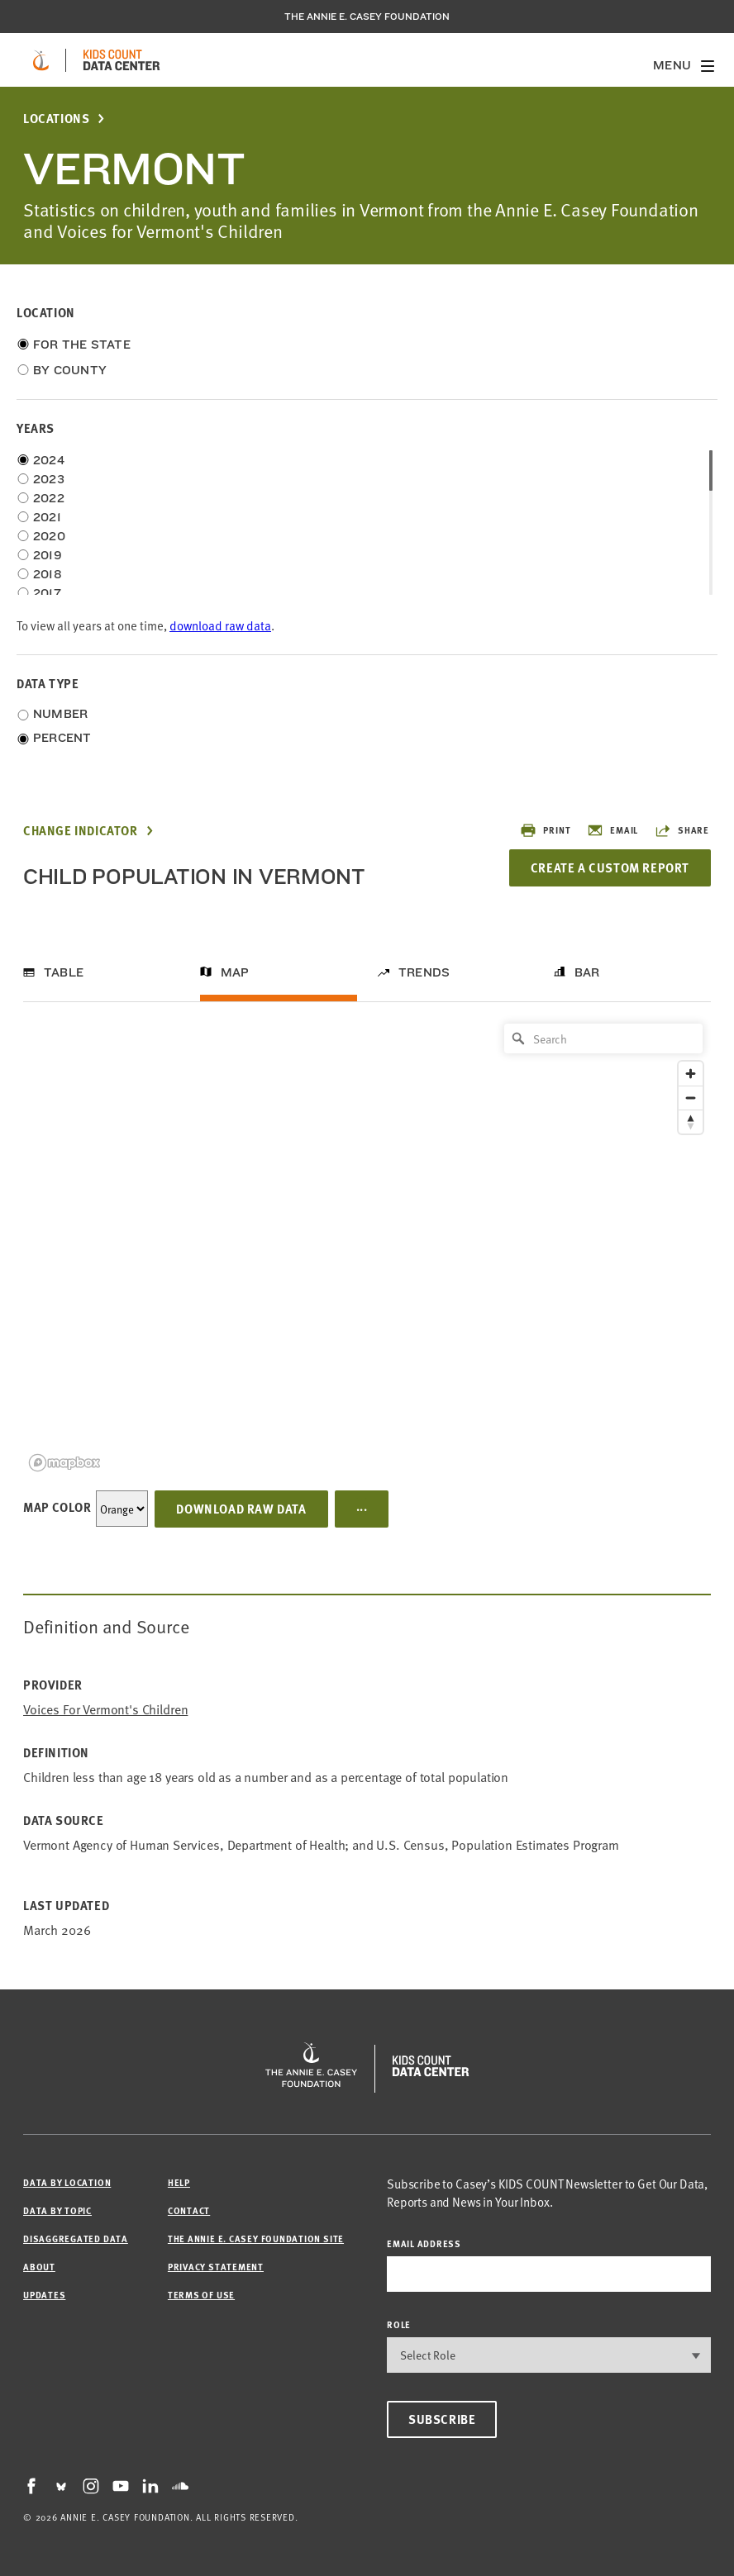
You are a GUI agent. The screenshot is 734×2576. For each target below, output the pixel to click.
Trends (424, 972)
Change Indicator (80, 830)
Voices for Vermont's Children (105, 1709)
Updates (44, 2294)
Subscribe (441, 2419)
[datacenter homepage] (121, 60)
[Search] (603, 1038)
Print (545, 830)
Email (612, 830)
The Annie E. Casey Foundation (367, 16)
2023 (48, 479)
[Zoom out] (691, 1098)
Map (235, 972)
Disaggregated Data (75, 2238)
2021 (47, 517)
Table (63, 972)
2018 (47, 574)
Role (399, 2324)
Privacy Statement (216, 2266)
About (39, 2266)
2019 (47, 555)
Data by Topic (57, 2210)
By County (70, 370)
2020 (49, 536)
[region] (367, 1246)
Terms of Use (201, 2294)
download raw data (220, 625)
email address (424, 2243)
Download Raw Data (241, 1508)
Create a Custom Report (610, 867)
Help (179, 2182)
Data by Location (67, 2182)
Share (682, 830)
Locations (56, 118)
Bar (587, 972)
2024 (48, 460)
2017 (47, 593)
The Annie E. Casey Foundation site (256, 2238)
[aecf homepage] (41, 60)
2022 (48, 498)
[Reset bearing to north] (691, 1122)
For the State (82, 344)
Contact (189, 2210)
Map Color (57, 1507)
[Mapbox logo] (64, 1462)
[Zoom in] (691, 1074)
